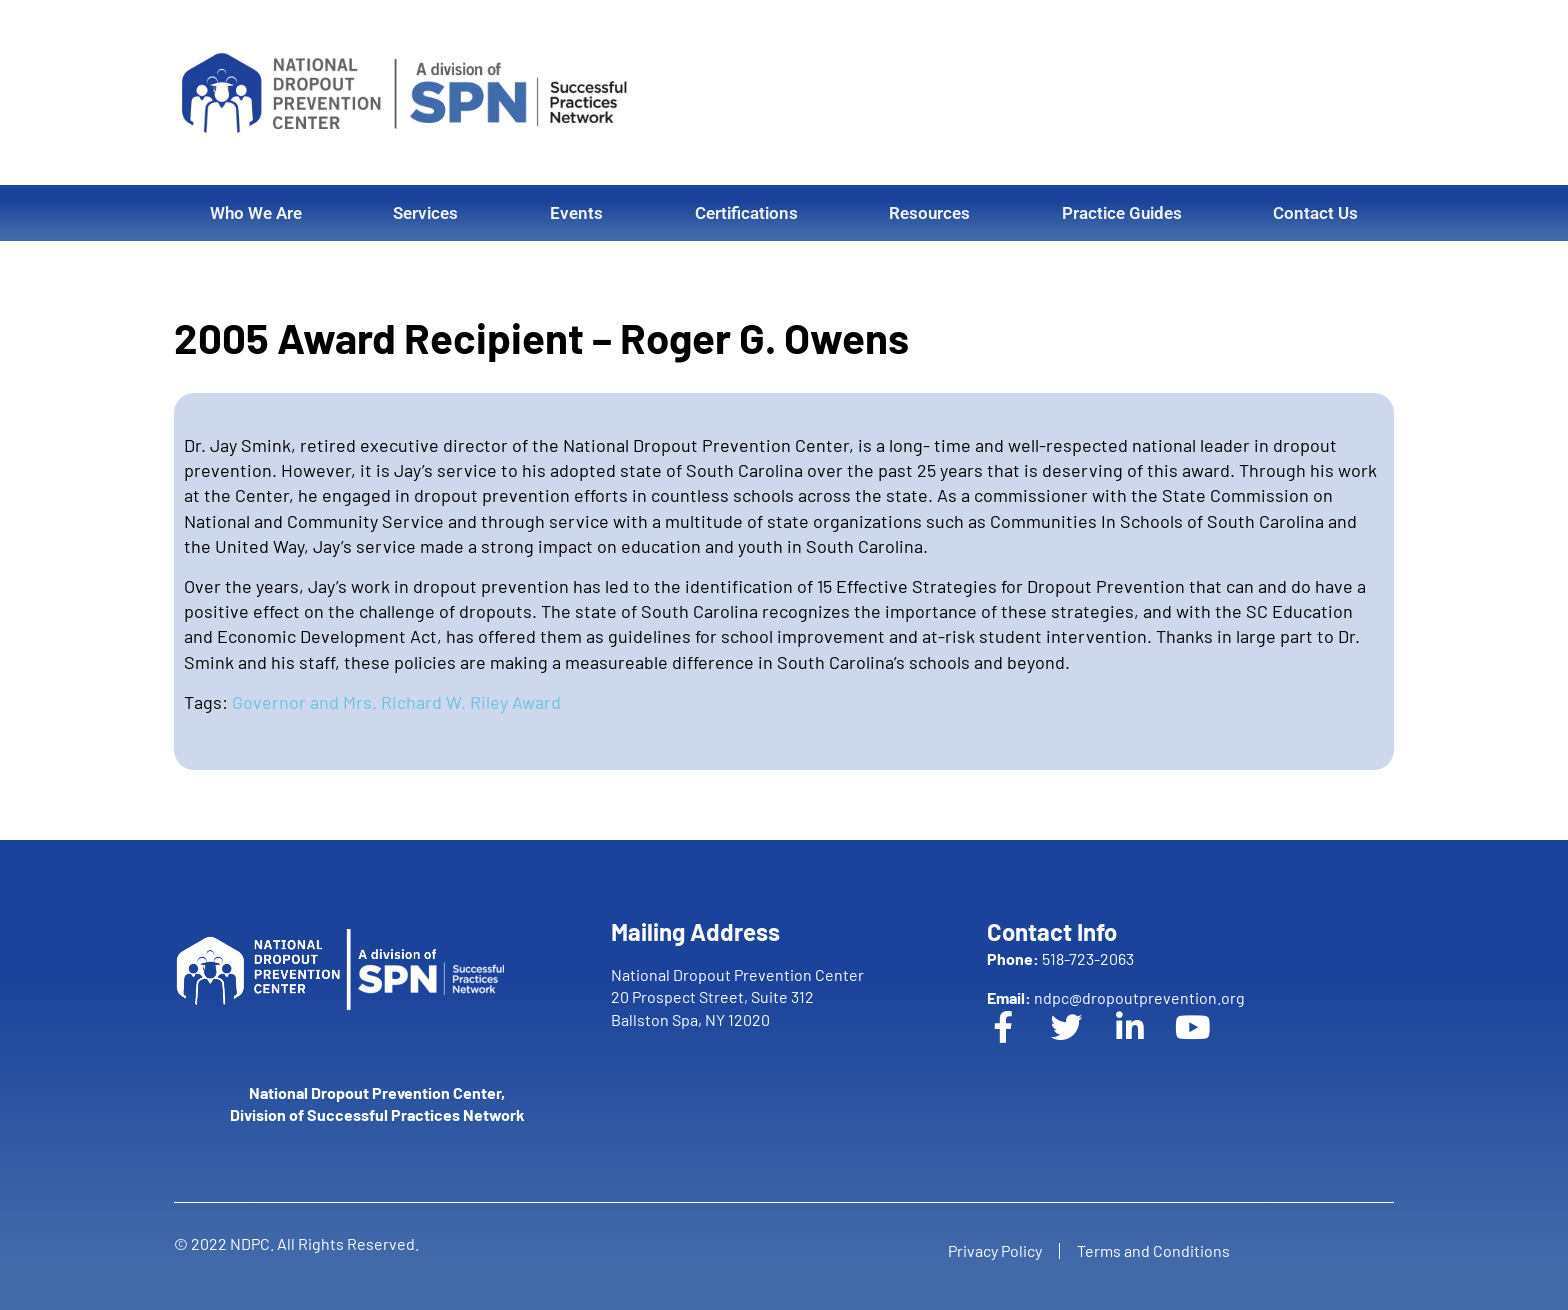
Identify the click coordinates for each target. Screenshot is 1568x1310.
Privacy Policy (992, 1250)
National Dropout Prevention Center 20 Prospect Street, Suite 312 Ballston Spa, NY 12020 (737, 997)
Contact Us (1315, 213)
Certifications (746, 213)
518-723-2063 (1060, 958)
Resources (929, 213)
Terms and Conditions (1156, 1250)
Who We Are (256, 213)
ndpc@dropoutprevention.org (1116, 997)
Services (425, 213)
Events (576, 213)
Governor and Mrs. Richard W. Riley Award (396, 702)
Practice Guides (1122, 213)
